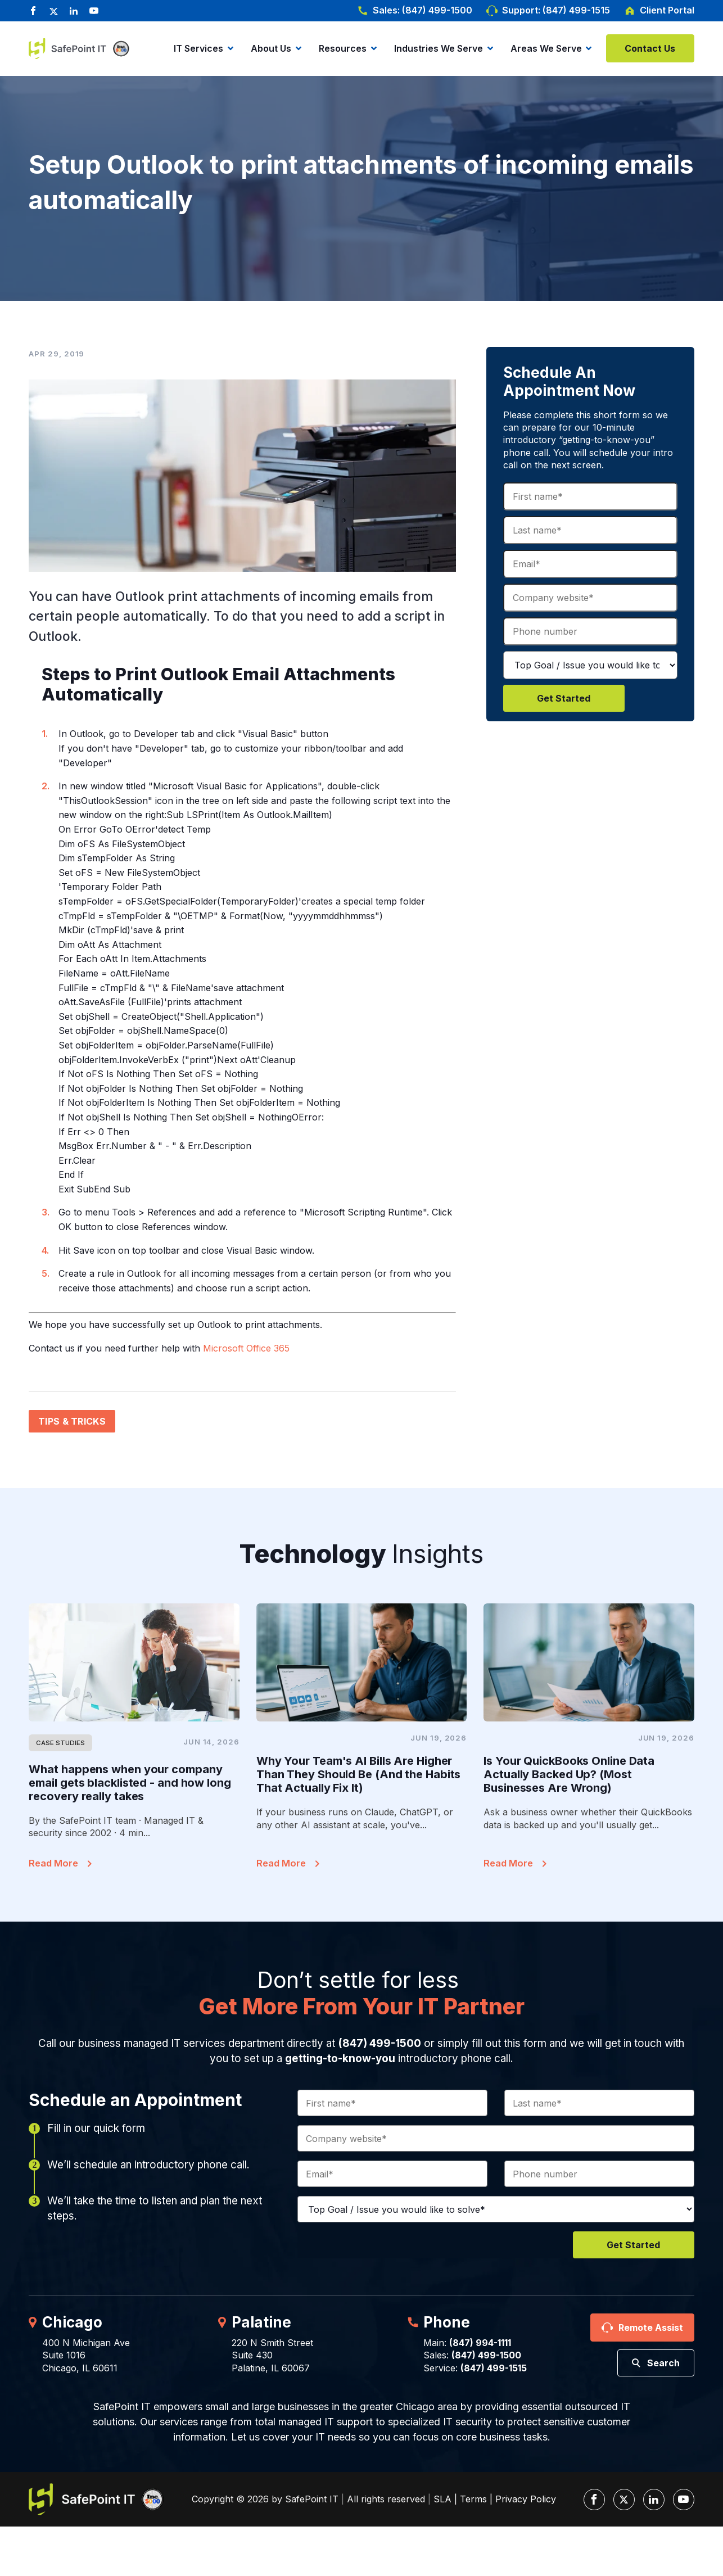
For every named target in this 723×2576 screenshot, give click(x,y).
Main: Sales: (472, 2349)
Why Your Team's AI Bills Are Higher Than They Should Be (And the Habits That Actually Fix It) (358, 1774)
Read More (53, 1863)
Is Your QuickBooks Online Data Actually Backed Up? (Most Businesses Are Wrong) (568, 1774)
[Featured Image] (134, 1662)
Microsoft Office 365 (246, 1348)
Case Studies (60, 1743)
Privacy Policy (525, 2499)
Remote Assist (650, 2327)
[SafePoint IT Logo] (96, 2499)
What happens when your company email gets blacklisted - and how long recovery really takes (130, 1782)
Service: (475, 2368)
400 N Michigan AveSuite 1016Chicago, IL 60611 (86, 2355)
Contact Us (650, 48)
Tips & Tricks (72, 1421)
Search (663, 2363)
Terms (473, 2499)
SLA (442, 2499)
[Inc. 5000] (119, 48)
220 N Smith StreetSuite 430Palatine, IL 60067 (272, 2355)
